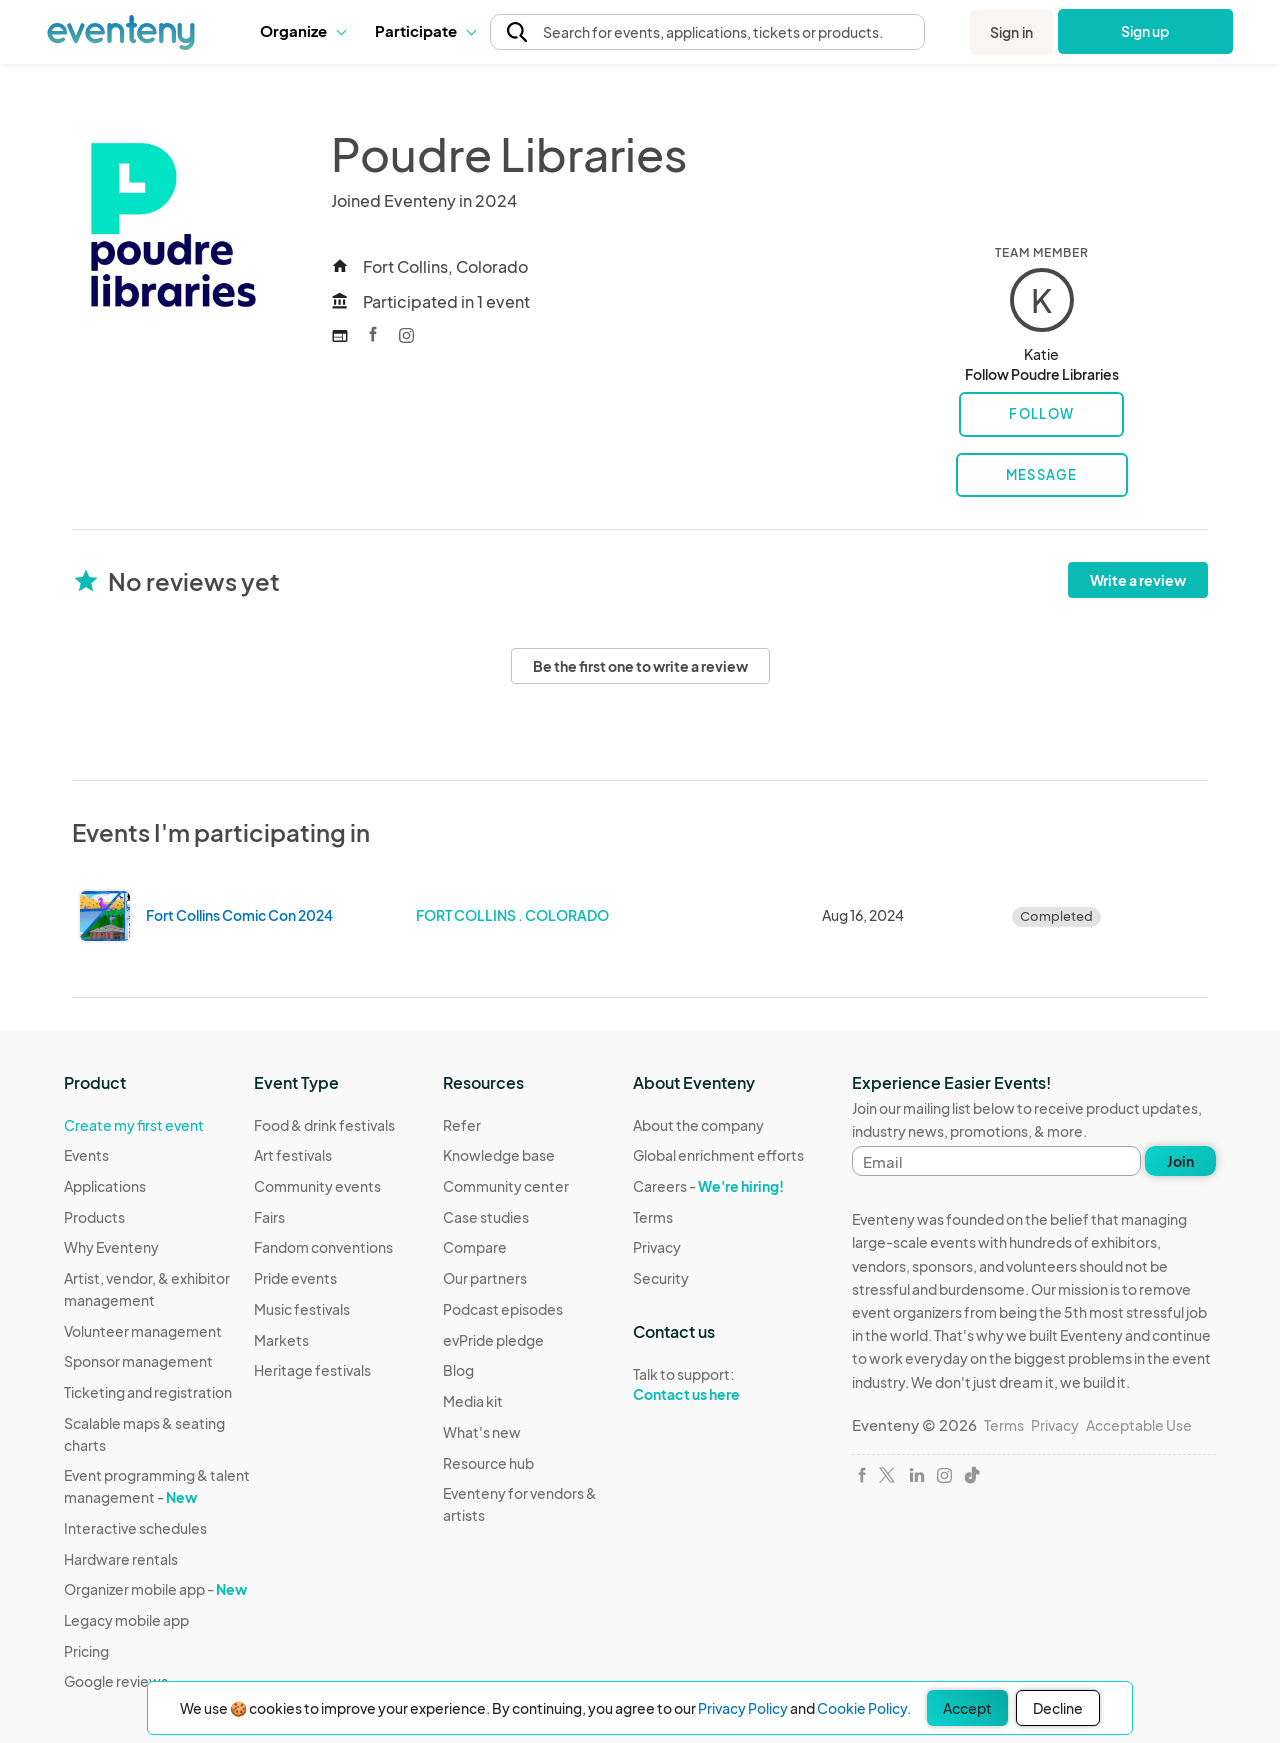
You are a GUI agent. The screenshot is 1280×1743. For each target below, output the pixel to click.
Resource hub (488, 1463)
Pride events (295, 1278)
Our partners (485, 1278)
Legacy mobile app (126, 1620)
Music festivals (302, 1309)
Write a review (1138, 580)
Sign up (1145, 31)
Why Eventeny (111, 1247)
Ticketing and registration (148, 1392)
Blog (458, 1370)
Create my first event (134, 1125)
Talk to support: (718, 1385)
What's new (482, 1432)
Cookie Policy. (864, 1708)
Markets (281, 1340)
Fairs (269, 1217)
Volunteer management (143, 1331)
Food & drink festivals (324, 1125)
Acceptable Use (1139, 1425)
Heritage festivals (312, 1370)
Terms (653, 1217)
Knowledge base (499, 1155)
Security (661, 1278)
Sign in (1011, 32)
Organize (302, 30)
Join (1180, 1161)
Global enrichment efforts (718, 1155)
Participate (425, 30)
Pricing (86, 1651)
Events (86, 1155)
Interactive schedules (135, 1528)
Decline (1058, 1708)
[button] (302, 31)
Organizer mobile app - (155, 1589)
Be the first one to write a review (640, 666)
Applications (105, 1186)
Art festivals (293, 1155)
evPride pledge (493, 1340)
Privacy (657, 1247)
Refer (462, 1125)
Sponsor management (138, 1361)
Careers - (708, 1186)
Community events (317, 1186)
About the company (698, 1125)
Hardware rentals (121, 1559)
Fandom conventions (323, 1247)
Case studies (486, 1217)
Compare (475, 1247)
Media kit (473, 1401)
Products (94, 1217)
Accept (967, 1708)
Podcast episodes (503, 1309)
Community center (506, 1186)
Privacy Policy (743, 1708)
